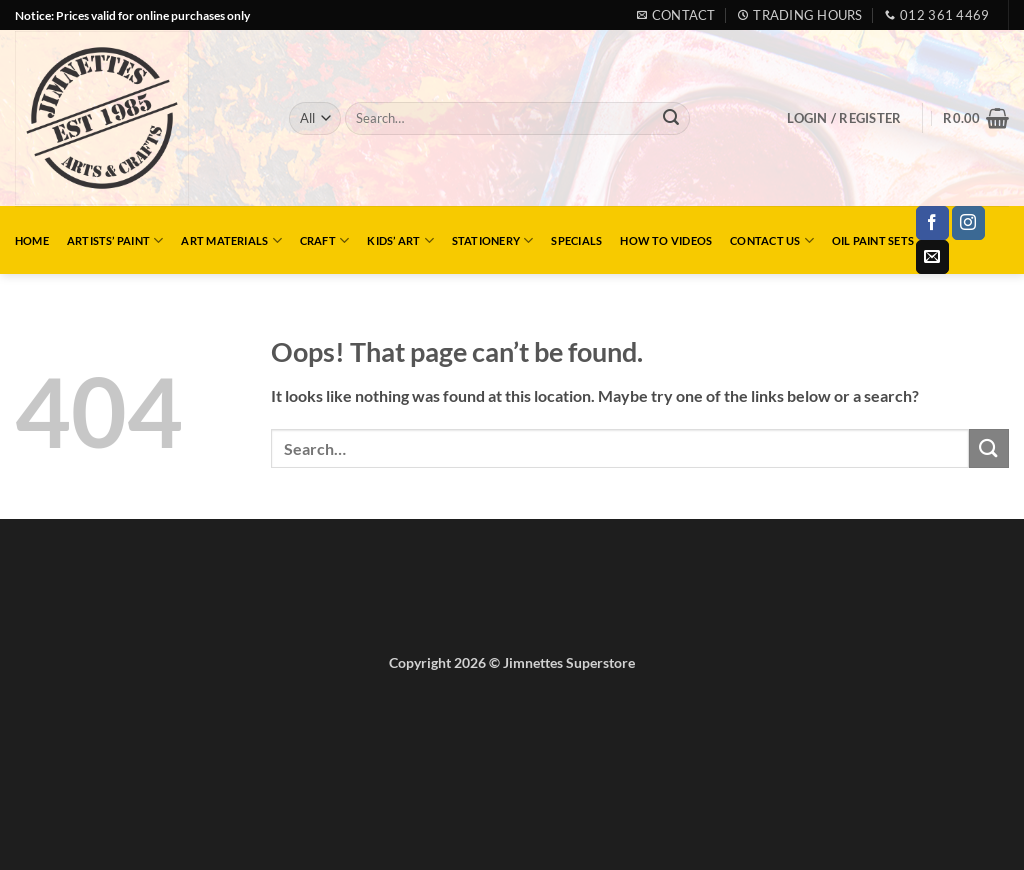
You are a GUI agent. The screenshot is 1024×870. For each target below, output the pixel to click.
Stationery (493, 240)
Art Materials (231, 240)
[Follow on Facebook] (932, 223)
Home (32, 240)
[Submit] (671, 119)
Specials (576, 240)
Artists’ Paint (115, 240)
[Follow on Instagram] (968, 223)
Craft (325, 240)
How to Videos (666, 240)
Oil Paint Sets (873, 240)
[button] (844, 118)
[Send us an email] (932, 257)
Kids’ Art (400, 240)
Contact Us (772, 240)
